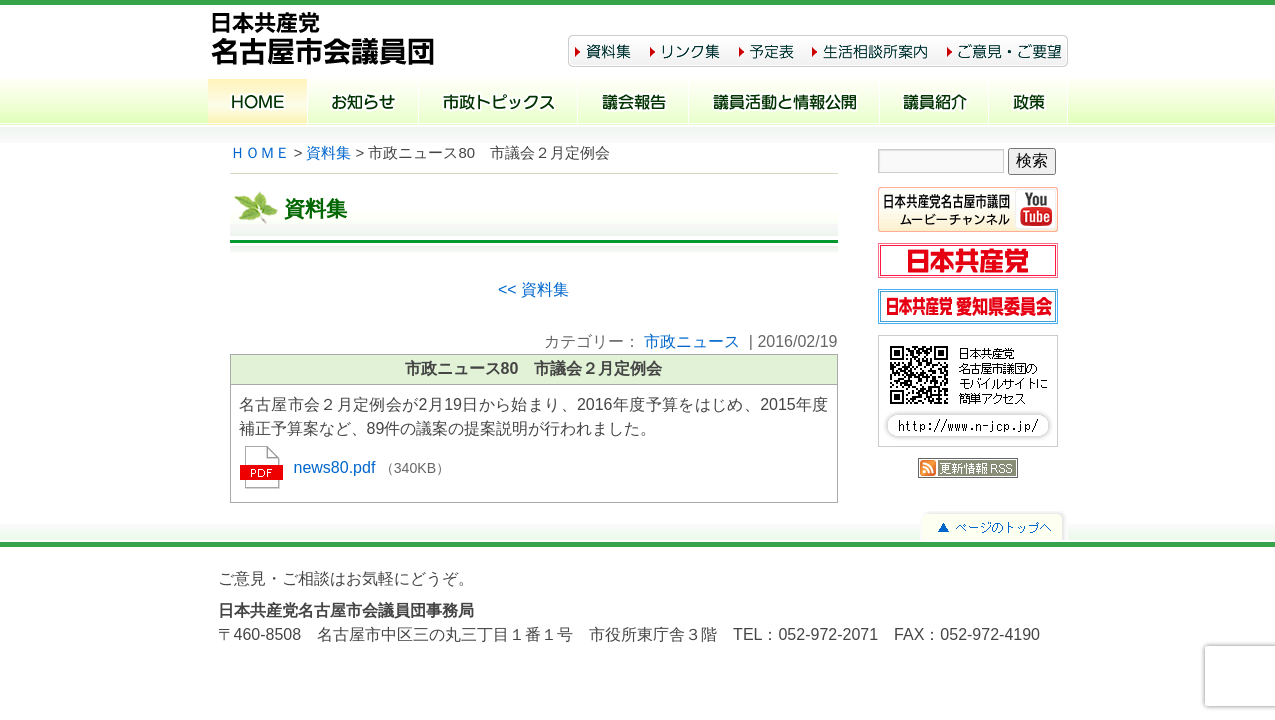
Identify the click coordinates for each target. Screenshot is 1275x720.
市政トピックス (498, 104)
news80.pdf (337, 467)
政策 (1028, 104)
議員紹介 (934, 104)
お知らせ (363, 104)
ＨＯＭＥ (260, 153)
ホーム (258, 104)
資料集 (328, 153)
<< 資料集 (533, 289)
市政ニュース (692, 341)
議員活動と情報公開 (784, 104)
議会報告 (633, 104)
